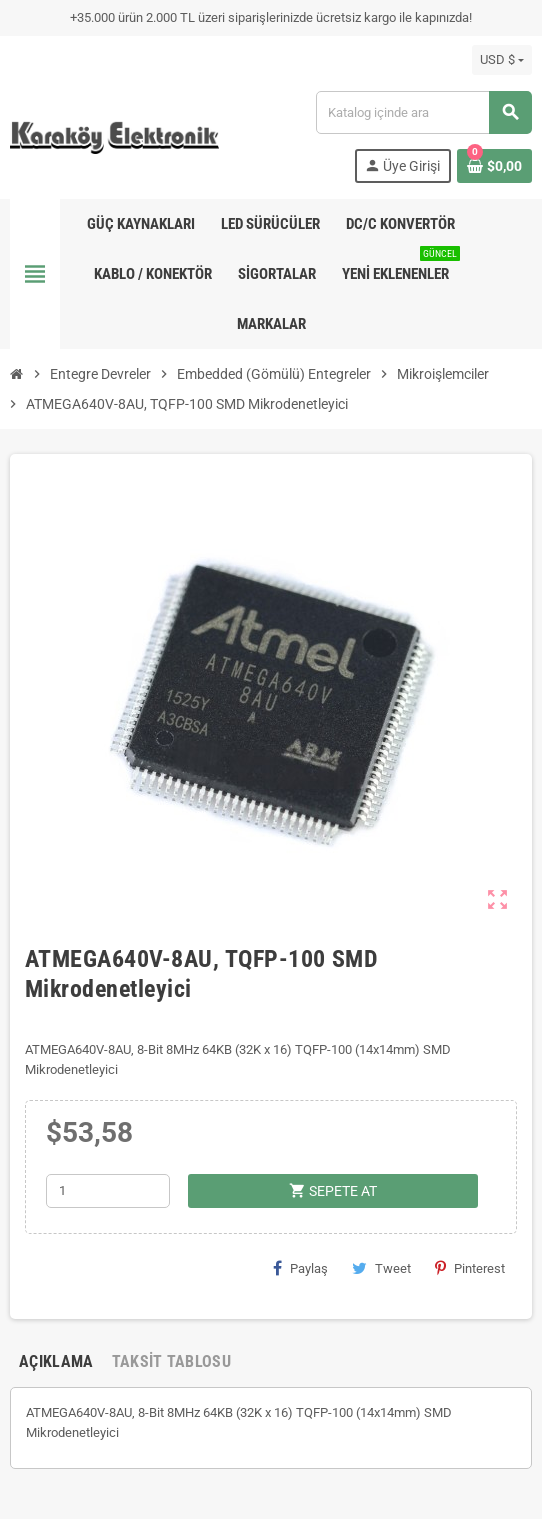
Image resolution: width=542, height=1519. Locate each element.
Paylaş (300, 1268)
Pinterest (470, 1268)
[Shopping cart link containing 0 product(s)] (494, 166)
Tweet (381, 1268)
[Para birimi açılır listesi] (502, 60)
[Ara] (423, 112)
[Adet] (108, 1191)
